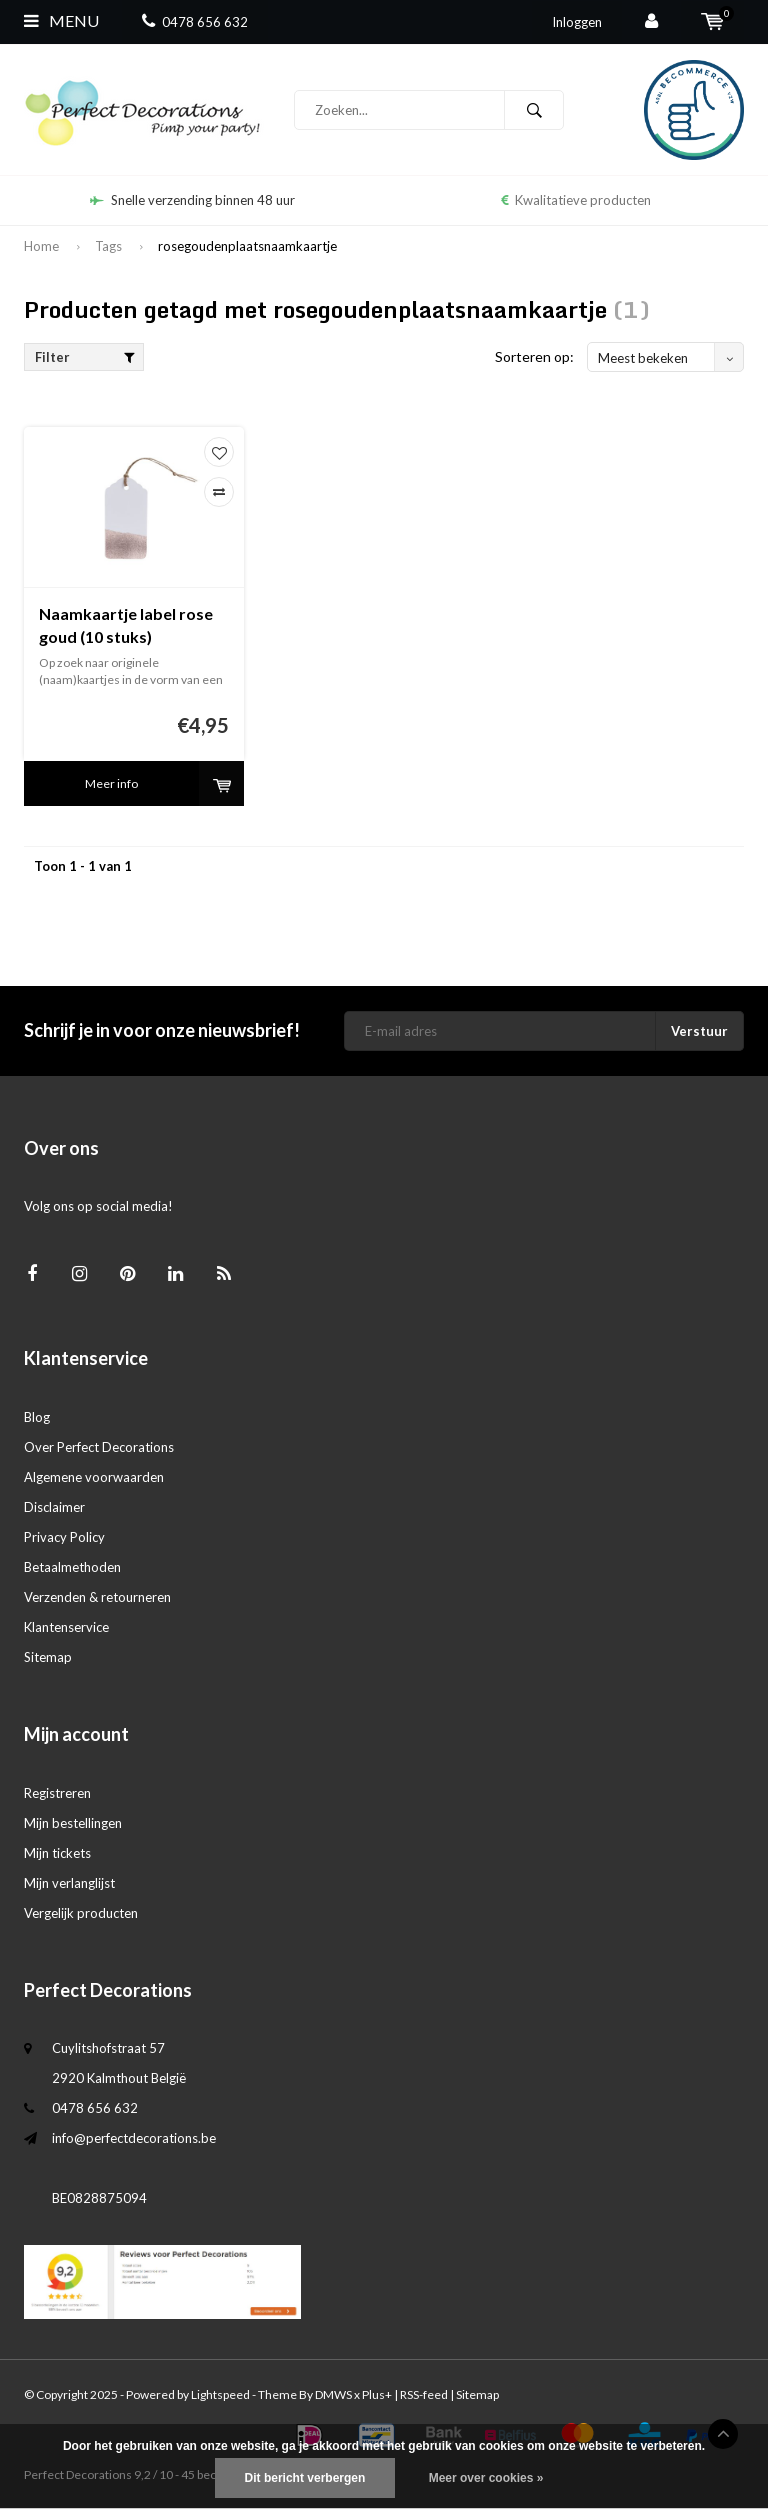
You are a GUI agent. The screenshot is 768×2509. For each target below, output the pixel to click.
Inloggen (577, 22)
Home (41, 246)
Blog (37, 1417)
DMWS (333, 2394)
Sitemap (48, 1657)
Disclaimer (54, 1507)
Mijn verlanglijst (69, 1883)
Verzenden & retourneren (97, 1597)
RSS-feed (424, 2394)
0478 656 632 (195, 22)
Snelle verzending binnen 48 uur (192, 200)
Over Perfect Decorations (99, 1447)
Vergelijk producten (81, 1913)
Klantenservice (66, 1627)
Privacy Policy (64, 1537)
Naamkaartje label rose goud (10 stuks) (126, 625)
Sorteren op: (534, 356)
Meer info (111, 783)
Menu (61, 20)
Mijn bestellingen (73, 1823)
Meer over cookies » (486, 2478)
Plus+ (377, 2394)
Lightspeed (220, 2394)
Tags (108, 246)
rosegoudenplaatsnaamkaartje (247, 246)
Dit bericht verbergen (305, 2478)
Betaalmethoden (72, 1567)
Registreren (57, 1793)
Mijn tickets (57, 1853)
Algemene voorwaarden (94, 1477)
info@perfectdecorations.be (134, 2138)
